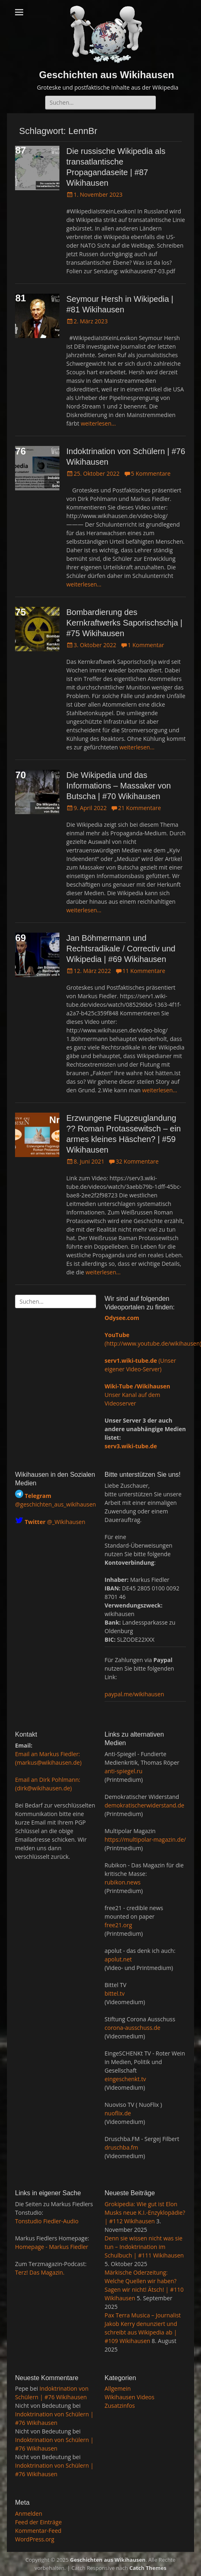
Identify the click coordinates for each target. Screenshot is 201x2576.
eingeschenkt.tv (125, 2079)
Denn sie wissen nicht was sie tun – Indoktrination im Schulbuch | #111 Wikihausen (144, 2246)
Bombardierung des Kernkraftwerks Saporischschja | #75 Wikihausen (124, 623)
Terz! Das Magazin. (40, 2272)
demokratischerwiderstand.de (144, 1805)
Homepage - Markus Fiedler (51, 2247)
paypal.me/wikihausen (134, 1694)
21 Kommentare (139, 808)
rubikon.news (122, 1882)
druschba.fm (121, 2147)
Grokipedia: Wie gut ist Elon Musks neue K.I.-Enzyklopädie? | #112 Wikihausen (145, 2212)
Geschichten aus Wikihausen (106, 74)
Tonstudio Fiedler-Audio (47, 2221)
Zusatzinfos (120, 2405)
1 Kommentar (146, 645)
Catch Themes (147, 2568)
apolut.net (118, 1959)
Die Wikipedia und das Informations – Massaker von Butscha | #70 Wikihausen (118, 786)
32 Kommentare (137, 1161)
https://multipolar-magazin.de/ (145, 1839)
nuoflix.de (118, 2113)
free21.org (118, 1925)
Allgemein (118, 2388)
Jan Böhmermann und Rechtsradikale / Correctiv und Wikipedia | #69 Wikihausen (120, 948)
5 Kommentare (150, 473)
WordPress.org (34, 2539)
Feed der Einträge (38, 2522)
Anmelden (28, 2513)
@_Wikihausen (55, 1522)
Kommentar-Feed (38, 2530)
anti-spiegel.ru (123, 1771)
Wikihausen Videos (129, 2397)
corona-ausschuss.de (132, 2027)
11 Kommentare (143, 971)
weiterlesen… (98, 423)
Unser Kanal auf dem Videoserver (137, 1394)
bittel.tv (115, 1993)
